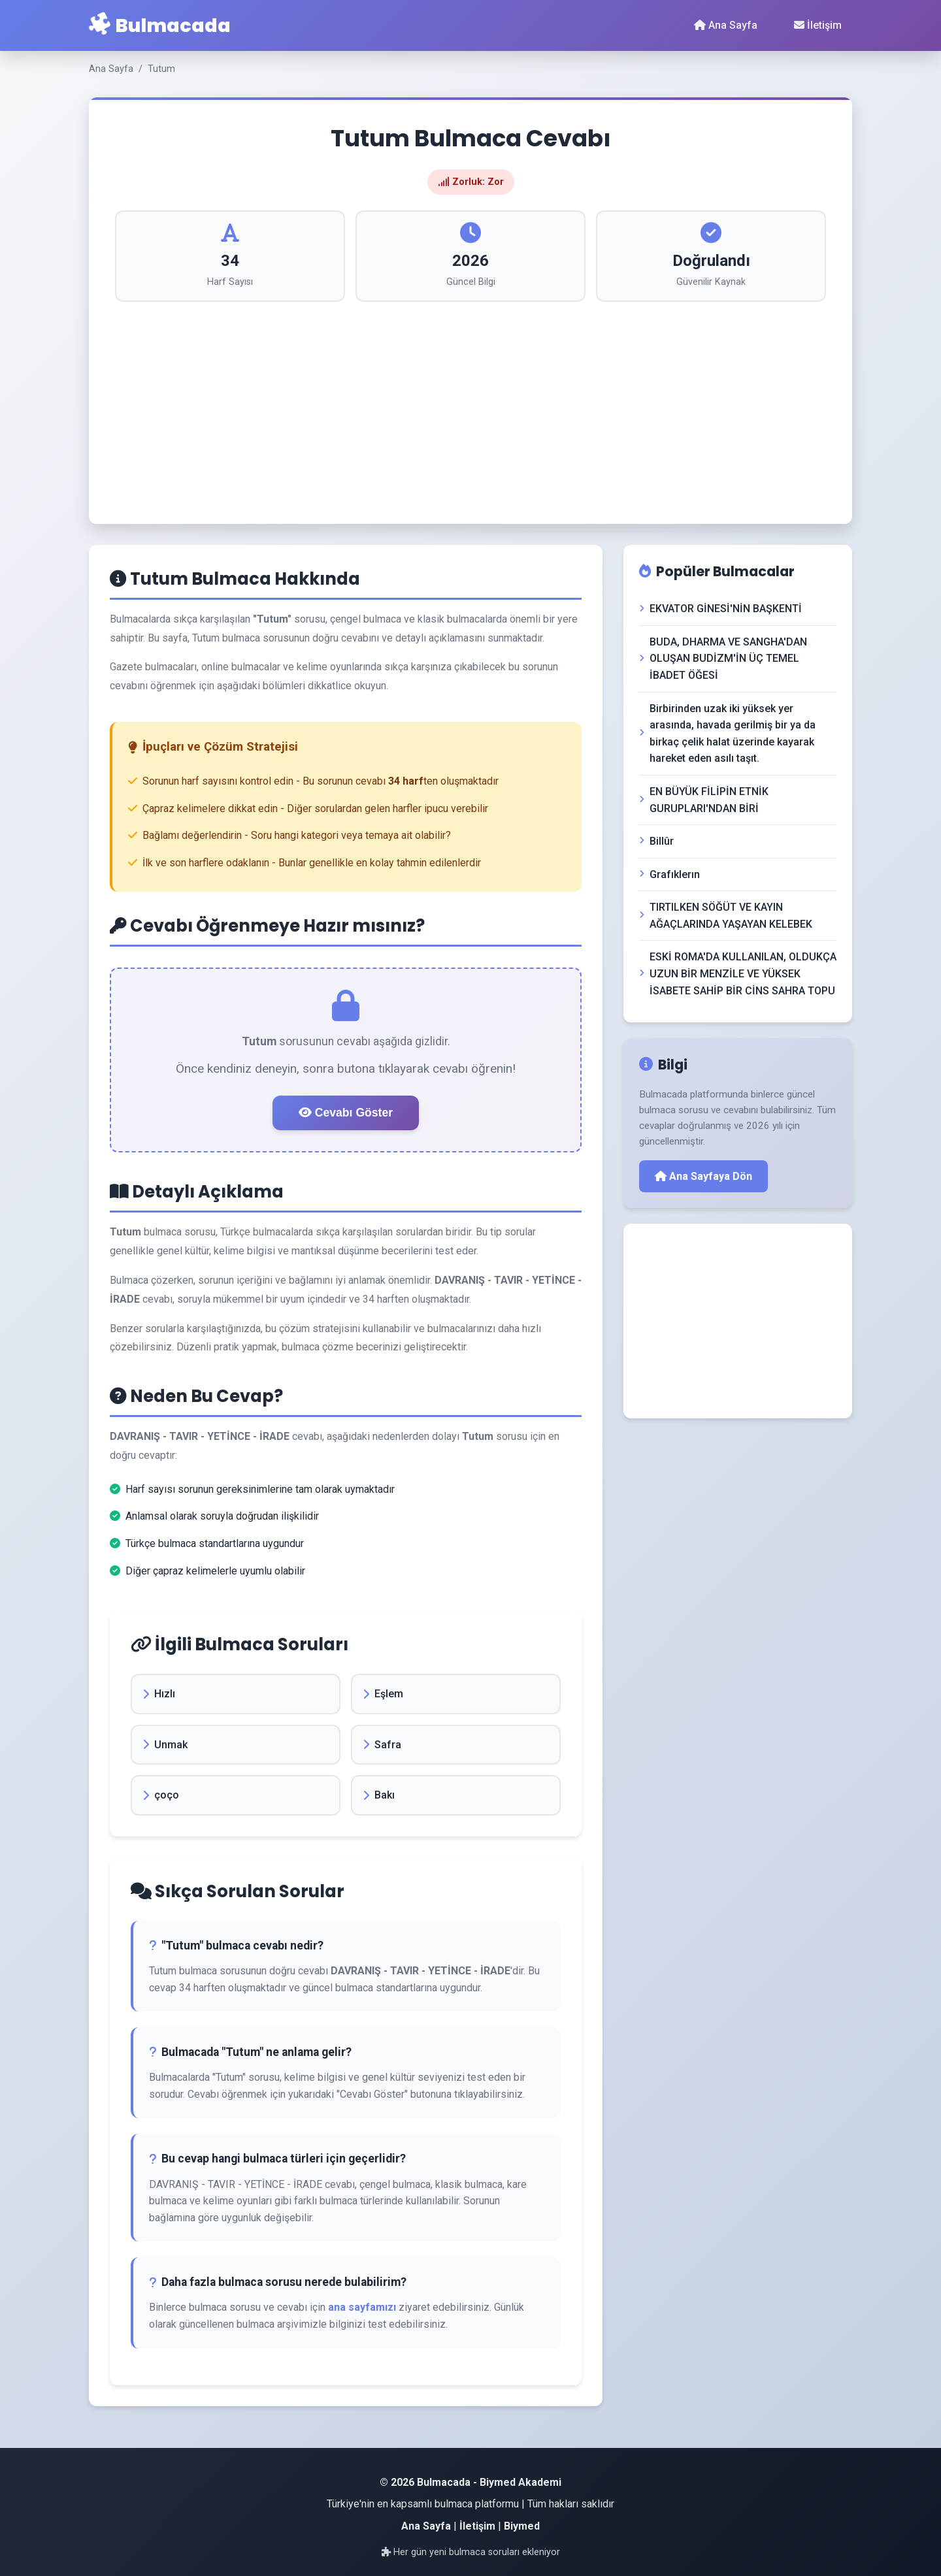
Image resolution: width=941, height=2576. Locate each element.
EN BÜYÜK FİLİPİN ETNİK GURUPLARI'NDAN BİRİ (703, 800)
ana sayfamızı (362, 2307)
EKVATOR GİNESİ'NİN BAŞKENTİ (720, 608)
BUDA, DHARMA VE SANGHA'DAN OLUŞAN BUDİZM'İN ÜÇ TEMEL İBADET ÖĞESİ (723, 658)
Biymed (522, 2526)
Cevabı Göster (346, 1112)
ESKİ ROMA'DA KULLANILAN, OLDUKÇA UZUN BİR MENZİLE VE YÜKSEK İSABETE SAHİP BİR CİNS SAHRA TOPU (737, 973)
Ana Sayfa (725, 25)
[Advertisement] (470, 399)
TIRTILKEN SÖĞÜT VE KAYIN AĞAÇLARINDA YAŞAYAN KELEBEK (725, 915)
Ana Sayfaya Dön (703, 1176)
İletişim (818, 25)
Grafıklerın (669, 874)
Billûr (656, 841)
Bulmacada (160, 25)
